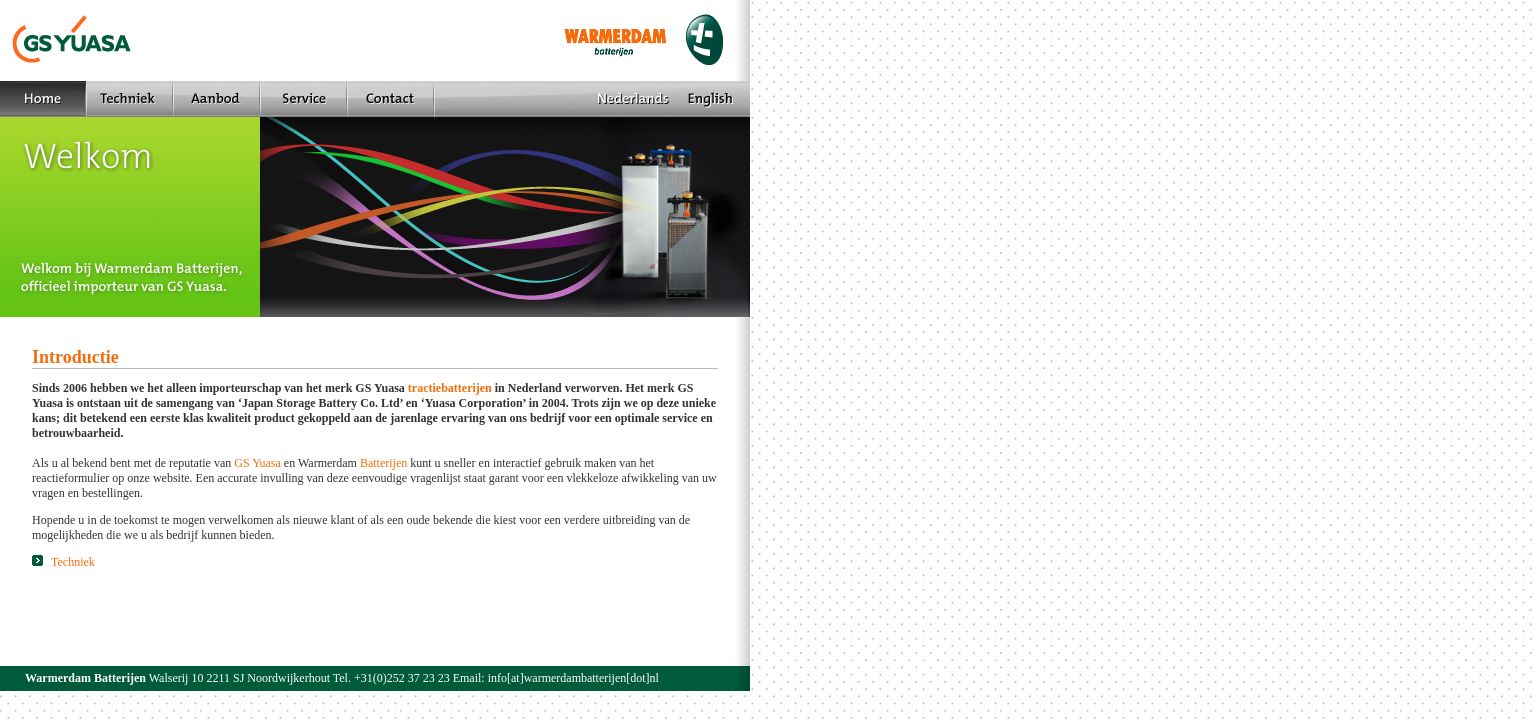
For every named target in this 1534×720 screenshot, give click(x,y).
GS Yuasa (257, 463)
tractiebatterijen (450, 388)
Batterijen (383, 463)
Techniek (63, 562)
